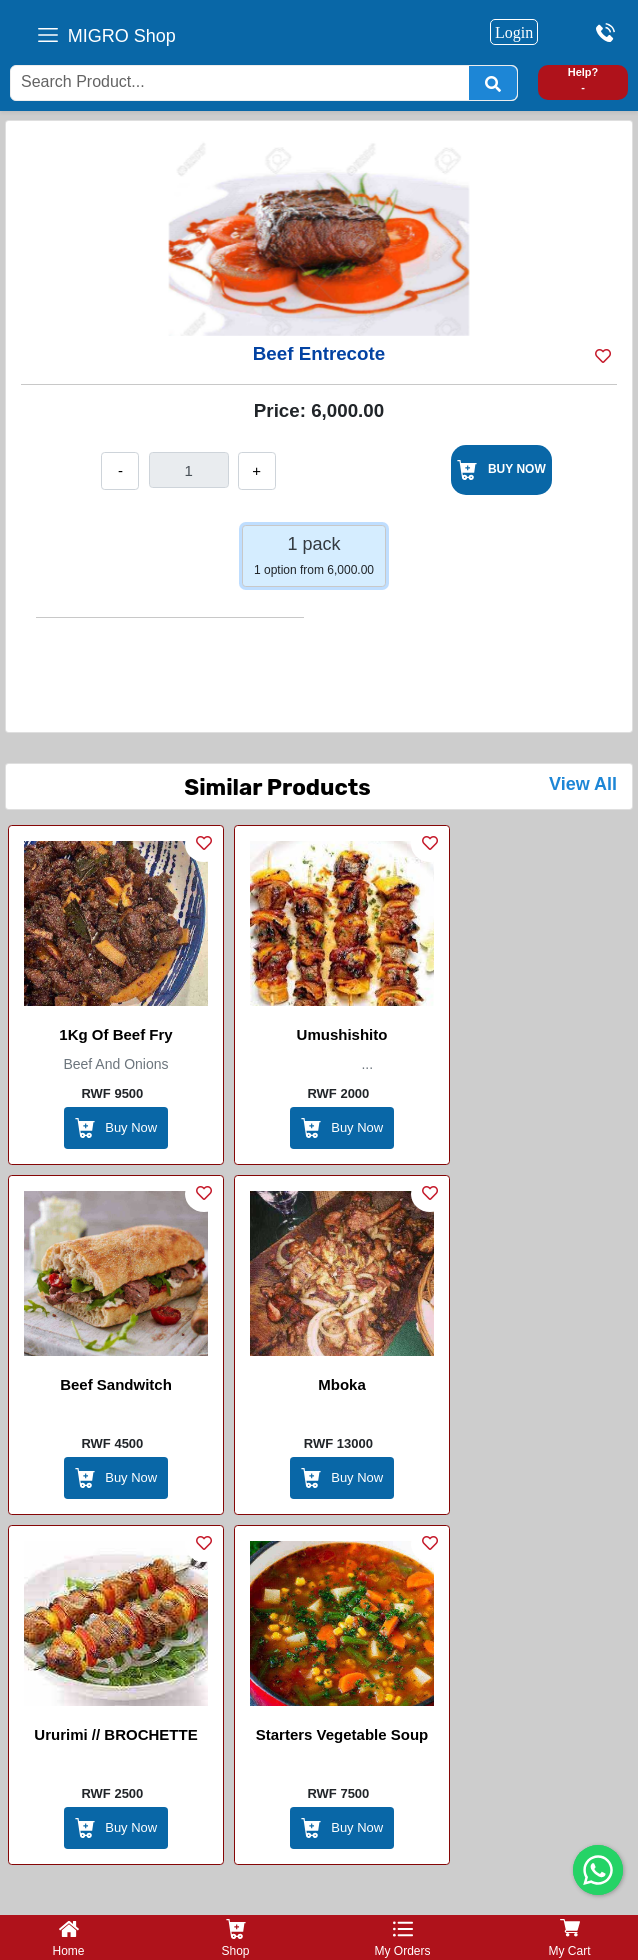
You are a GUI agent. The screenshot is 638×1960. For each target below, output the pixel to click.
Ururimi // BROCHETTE (115, 1734)
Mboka (342, 1384)
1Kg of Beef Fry (115, 1034)
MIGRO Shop (122, 36)
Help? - (583, 79)
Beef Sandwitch (116, 1384)
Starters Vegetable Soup (342, 1734)
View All (583, 784)
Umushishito (342, 1034)
